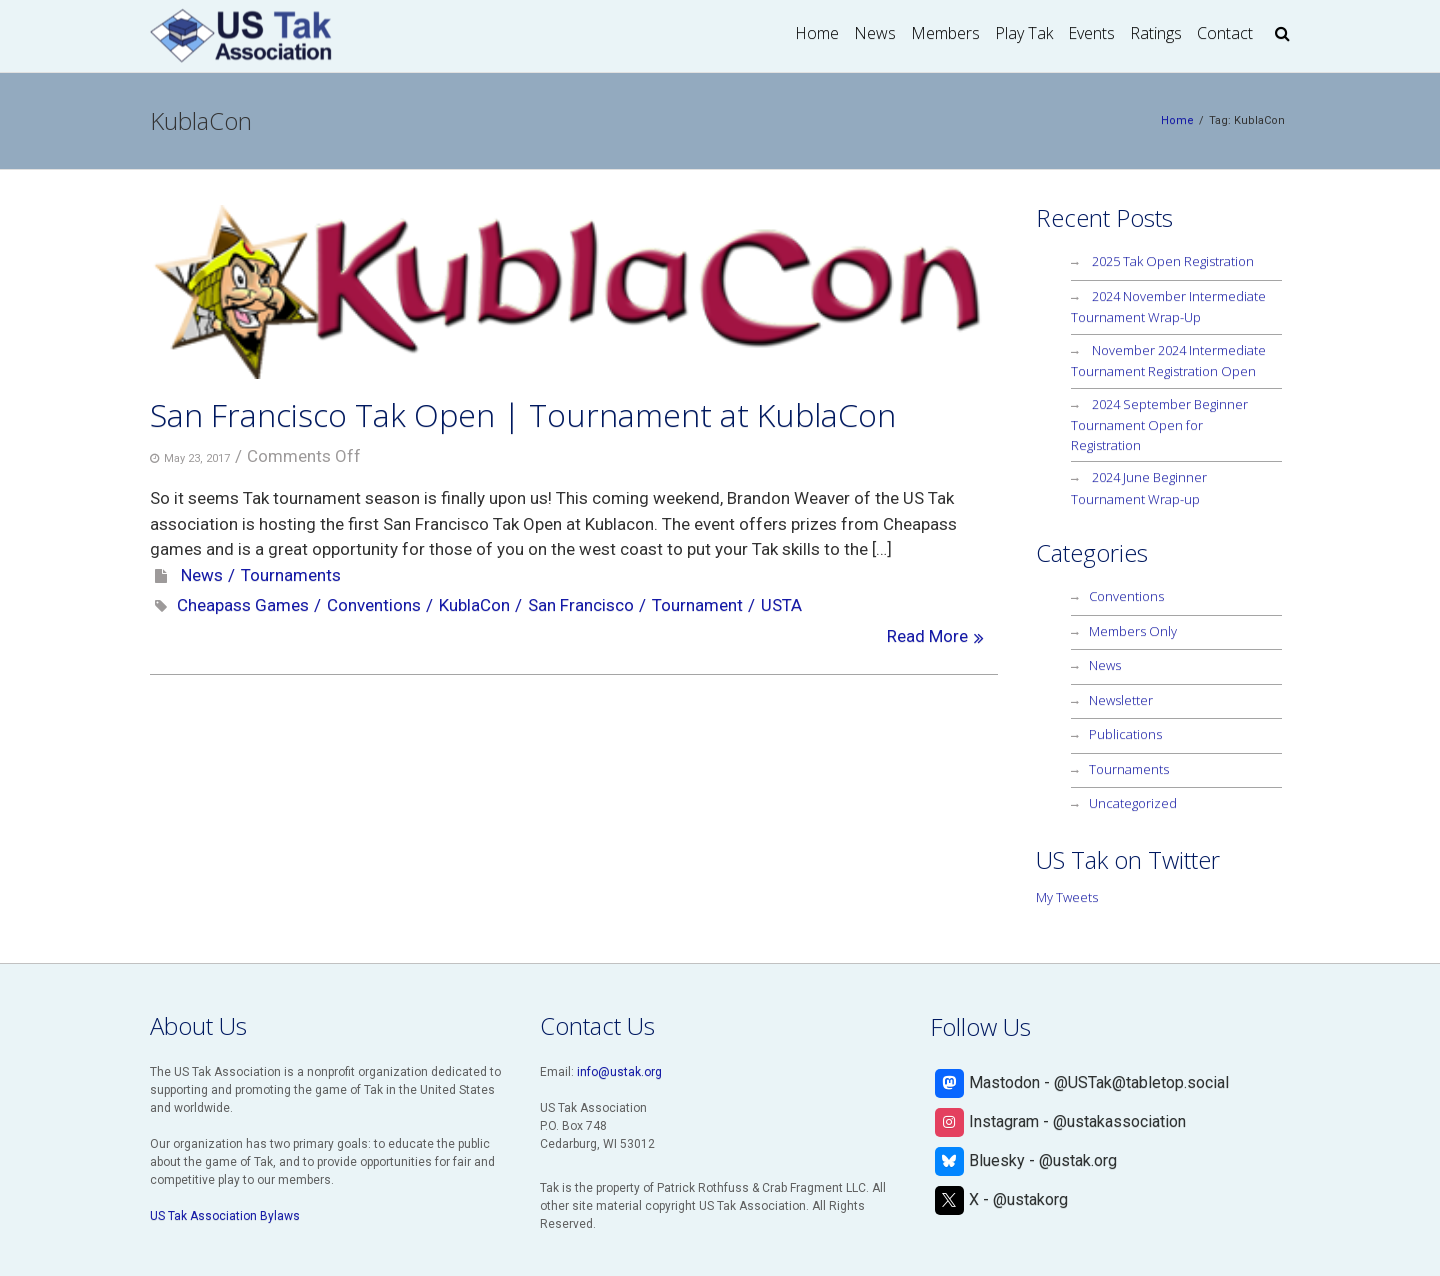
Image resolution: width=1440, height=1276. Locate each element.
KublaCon (474, 605)
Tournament (697, 605)
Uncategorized (1133, 803)
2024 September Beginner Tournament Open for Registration (1159, 424)
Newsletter (1121, 700)
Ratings (1156, 33)
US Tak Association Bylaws (225, 1216)
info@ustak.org (619, 1072)
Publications (1125, 734)
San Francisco (581, 605)
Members (945, 33)
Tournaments (291, 575)
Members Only (1133, 631)
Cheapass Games (243, 605)
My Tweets (1067, 897)
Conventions (374, 605)
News (875, 33)
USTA (781, 605)
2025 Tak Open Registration (1173, 261)
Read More (927, 636)
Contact (1225, 33)
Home (817, 33)
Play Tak (1024, 33)
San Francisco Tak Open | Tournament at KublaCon (523, 414)
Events (1091, 33)
